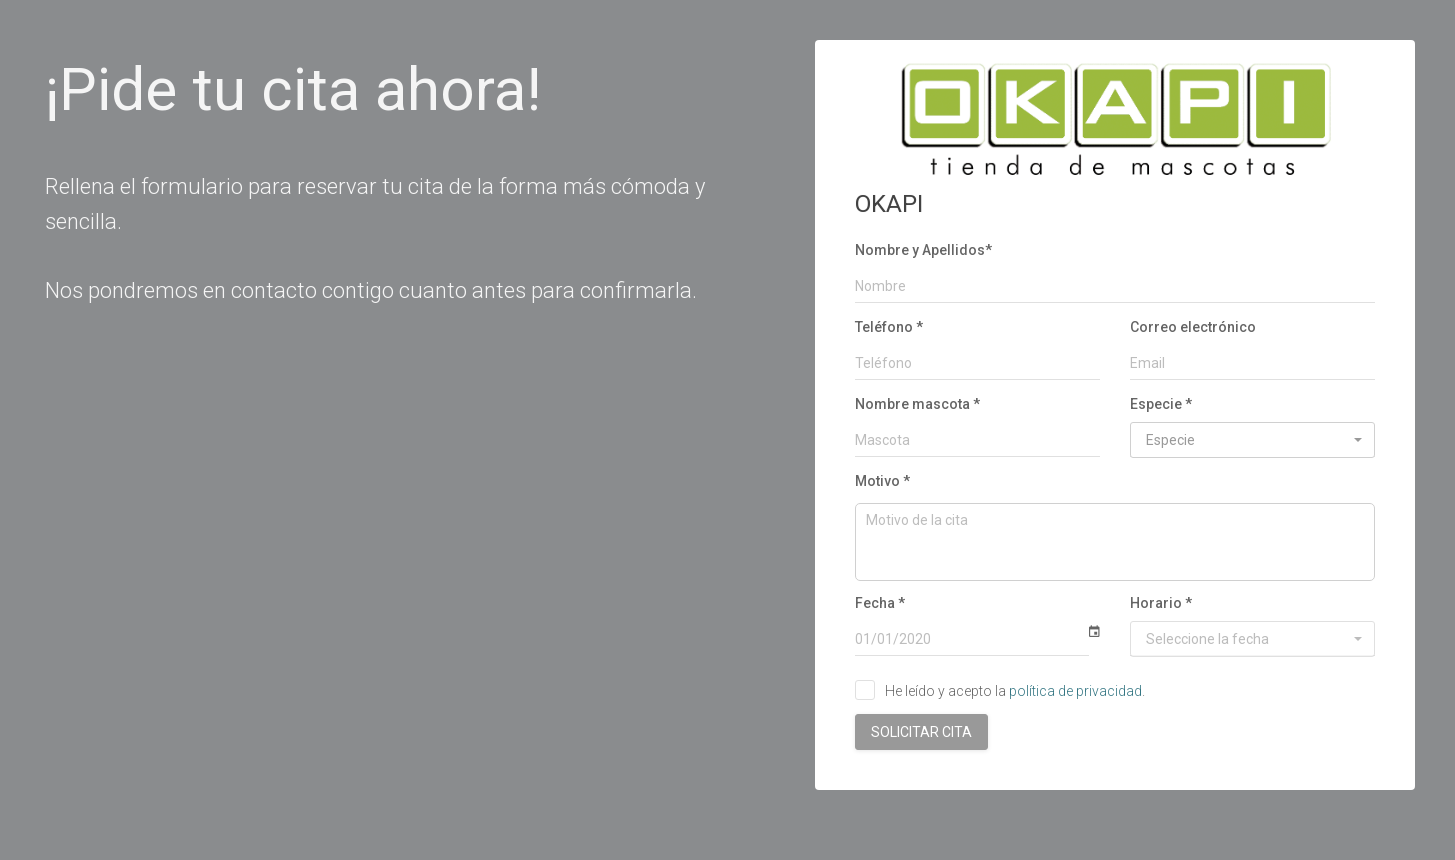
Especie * (1161, 404)
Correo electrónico (1193, 327)
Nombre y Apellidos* (923, 250)
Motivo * (882, 481)
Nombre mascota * (917, 404)
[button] (1252, 440)
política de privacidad (1075, 691)
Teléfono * (889, 327)
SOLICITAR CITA (921, 732)
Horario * (1161, 603)
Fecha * (880, 603)
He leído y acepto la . (1015, 691)
